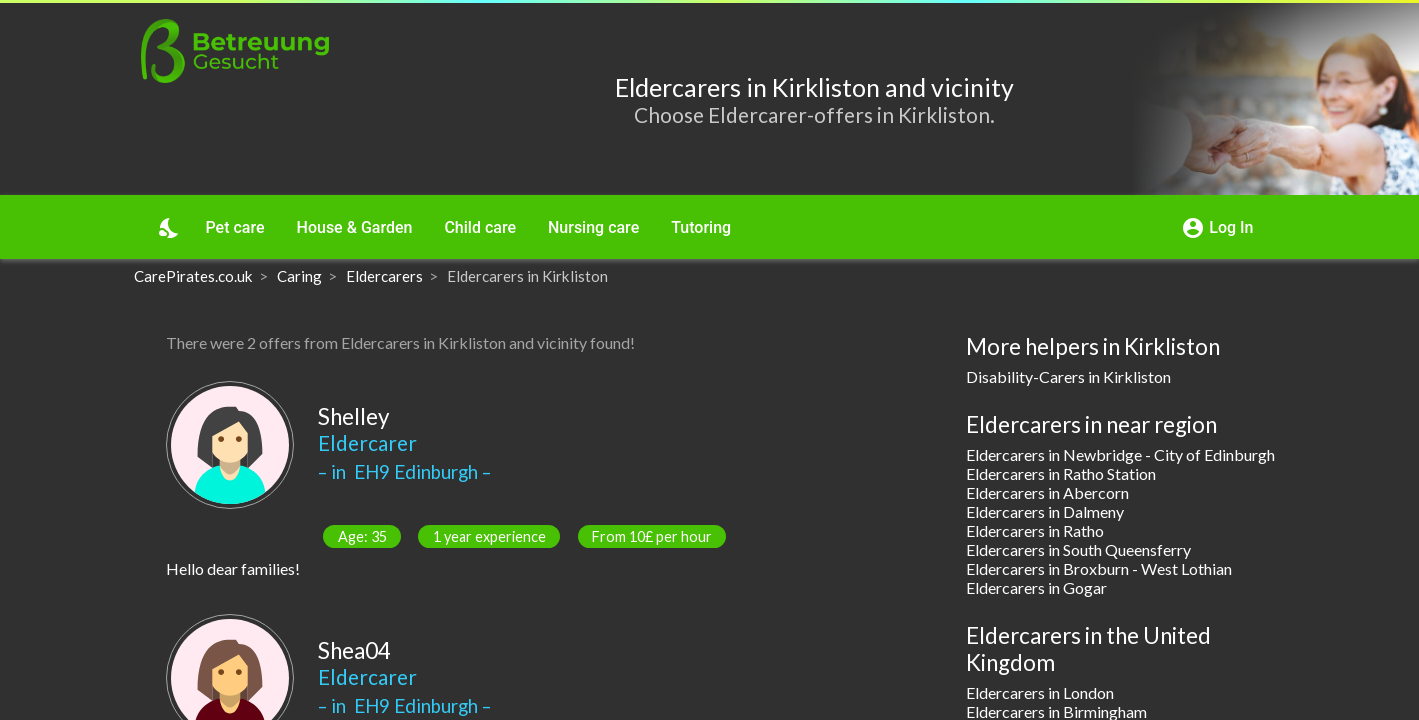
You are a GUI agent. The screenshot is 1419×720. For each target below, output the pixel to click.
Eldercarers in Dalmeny (1045, 511)
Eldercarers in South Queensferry (1078, 549)
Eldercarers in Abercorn (1047, 492)
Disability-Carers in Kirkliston (1068, 376)
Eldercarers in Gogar (1036, 587)
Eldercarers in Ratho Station (1061, 473)
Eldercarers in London (1040, 692)
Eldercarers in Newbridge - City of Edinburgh (1120, 454)
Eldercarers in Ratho (1035, 530)
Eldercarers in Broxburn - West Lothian (1099, 568)
